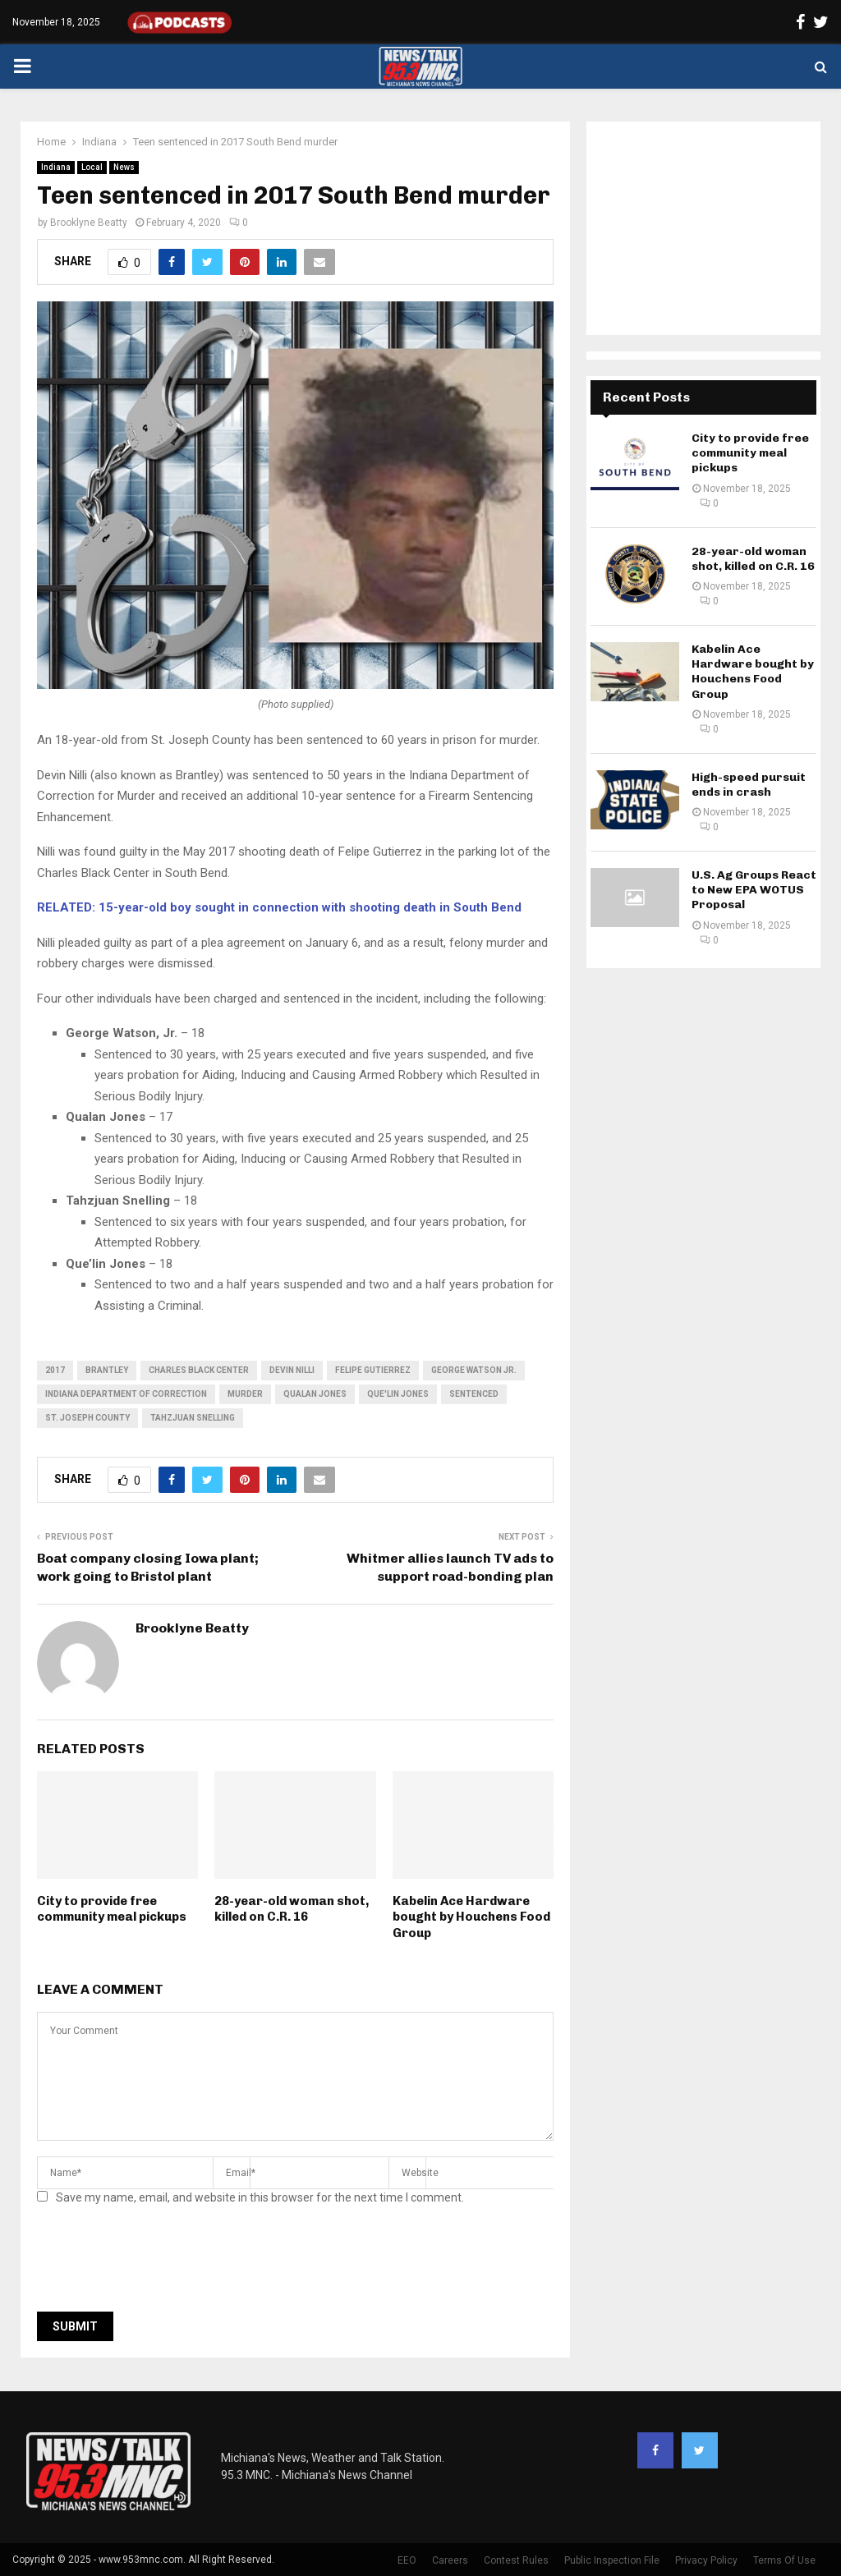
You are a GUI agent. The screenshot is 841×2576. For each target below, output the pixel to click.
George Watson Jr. (474, 1370)
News (124, 167)
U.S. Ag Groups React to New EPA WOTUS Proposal (754, 889)
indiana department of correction (126, 1393)
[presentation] (162, 2263)
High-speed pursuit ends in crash (749, 784)
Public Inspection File (611, 2560)
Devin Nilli (292, 1370)
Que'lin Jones (398, 1393)
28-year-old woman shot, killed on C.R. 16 (291, 1909)
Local (92, 167)
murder (245, 1393)
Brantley (106, 1370)
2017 (55, 1370)
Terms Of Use (784, 2560)
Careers (450, 2560)
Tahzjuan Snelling (192, 1417)
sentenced (474, 1393)
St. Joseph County (87, 1417)
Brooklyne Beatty (88, 222)
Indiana (56, 167)
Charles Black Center (199, 1370)
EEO (407, 2560)
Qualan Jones (315, 1393)
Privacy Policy (706, 2560)
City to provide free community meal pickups (111, 1909)
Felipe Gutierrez (373, 1370)
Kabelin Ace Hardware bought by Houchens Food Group (471, 1917)
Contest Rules (516, 2560)
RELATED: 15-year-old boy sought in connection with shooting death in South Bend (281, 907)
